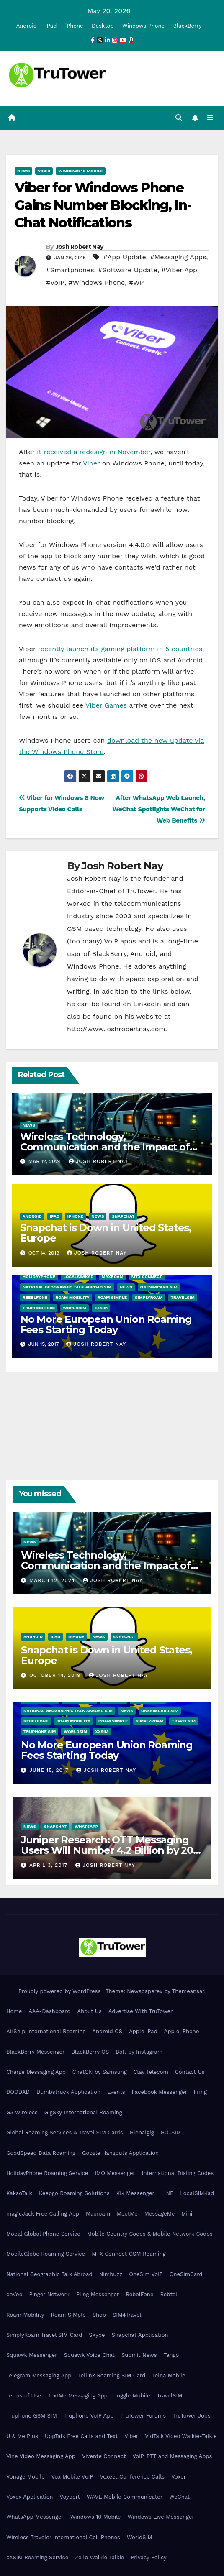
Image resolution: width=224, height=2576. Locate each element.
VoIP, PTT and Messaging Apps (172, 2456)
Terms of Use (23, 2395)
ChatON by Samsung (99, 2072)
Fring (200, 2092)
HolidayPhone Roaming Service (47, 2173)
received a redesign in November (97, 452)
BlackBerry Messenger (35, 2052)
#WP (136, 282)
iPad (51, 26)
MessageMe (159, 2214)
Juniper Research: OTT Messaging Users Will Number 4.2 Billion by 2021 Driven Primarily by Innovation (112, 1850)
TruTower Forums (143, 2415)
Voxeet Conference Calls (132, 2477)
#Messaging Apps (178, 257)
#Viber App (179, 270)
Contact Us (190, 2072)
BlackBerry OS (90, 2052)
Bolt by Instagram (139, 2052)
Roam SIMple (112, 1297)
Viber (44, 171)
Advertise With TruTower (140, 2011)
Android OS (107, 2031)
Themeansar (188, 1991)
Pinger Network (49, 2294)
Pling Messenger (97, 2294)
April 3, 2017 (49, 1865)
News (23, 171)
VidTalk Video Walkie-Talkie (180, 2436)
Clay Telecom (151, 2072)
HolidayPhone (39, 1276)
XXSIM (101, 1308)
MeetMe (127, 2214)
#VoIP (55, 282)
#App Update (124, 257)
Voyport (70, 2497)
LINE (167, 2193)
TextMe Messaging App (78, 2395)
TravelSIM (183, 1297)
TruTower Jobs (192, 2415)
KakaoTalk (19, 2193)
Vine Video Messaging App (40, 2456)
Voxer (178, 2477)
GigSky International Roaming (83, 2112)
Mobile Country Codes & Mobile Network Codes (150, 2234)
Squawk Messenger (31, 2355)
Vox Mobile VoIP (72, 2477)
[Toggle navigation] (210, 118)
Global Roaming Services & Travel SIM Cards (64, 2132)
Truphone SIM (39, 1308)
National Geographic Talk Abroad (49, 2274)
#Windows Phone (97, 282)
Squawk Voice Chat (89, 2355)
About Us (89, 2011)
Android (26, 26)
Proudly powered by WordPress (60, 1991)
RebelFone (35, 1297)
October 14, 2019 (56, 1675)
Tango (171, 2355)
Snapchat (123, 1216)
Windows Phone (143, 26)
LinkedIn (147, 1004)
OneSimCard (186, 2274)
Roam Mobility (72, 1297)
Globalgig (142, 2132)
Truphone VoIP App (89, 2415)
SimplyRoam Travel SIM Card (44, 2335)
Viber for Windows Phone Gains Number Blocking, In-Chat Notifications (103, 204)
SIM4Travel (127, 2315)
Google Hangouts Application (120, 2153)
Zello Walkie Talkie (99, 2557)
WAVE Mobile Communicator (124, 2497)
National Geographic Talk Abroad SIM (67, 1287)
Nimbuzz (110, 2274)
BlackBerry (187, 26)
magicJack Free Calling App (42, 2214)
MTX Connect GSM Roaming (128, 2254)
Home (14, 2011)
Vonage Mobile (25, 2477)
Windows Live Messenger (161, 2517)
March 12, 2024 (53, 1580)
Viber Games (106, 705)
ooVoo (14, 2294)
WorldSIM (74, 1308)
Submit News (139, 2355)
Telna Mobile (168, 2375)
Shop (99, 2315)
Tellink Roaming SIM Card (111, 2375)
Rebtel (168, 2294)
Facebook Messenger (159, 2092)
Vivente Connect (104, 2456)
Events (116, 2092)
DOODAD (18, 2092)
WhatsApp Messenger (35, 2517)
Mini (186, 2214)
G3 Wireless (22, 2112)
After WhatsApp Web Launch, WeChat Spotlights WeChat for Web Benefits (159, 809)
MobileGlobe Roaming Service (45, 2254)
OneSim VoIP (146, 2274)
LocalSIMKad (78, 1276)
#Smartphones (70, 270)
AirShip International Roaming (45, 2031)
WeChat (179, 2497)
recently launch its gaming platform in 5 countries (120, 649)
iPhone (74, 26)
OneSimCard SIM (159, 1287)
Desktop (103, 26)
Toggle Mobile (132, 2395)
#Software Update (127, 270)
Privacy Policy (148, 2557)
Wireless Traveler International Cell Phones (63, 2537)
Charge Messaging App (36, 2072)
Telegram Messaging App (38, 2375)
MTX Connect (146, 1276)
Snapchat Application (139, 2335)
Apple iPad (143, 2031)
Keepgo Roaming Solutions (74, 2193)
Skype (97, 2335)
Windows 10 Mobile (80, 171)
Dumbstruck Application (68, 2092)
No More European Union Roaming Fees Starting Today (106, 1324)
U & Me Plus (22, 2436)
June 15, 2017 (50, 1770)
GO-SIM (171, 2132)
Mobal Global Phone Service (43, 2234)
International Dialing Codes (178, 2173)
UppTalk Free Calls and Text (81, 2436)
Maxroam (113, 1276)
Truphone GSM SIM (31, 2415)
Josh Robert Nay (79, 246)
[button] (178, 118)
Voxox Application (29, 2497)
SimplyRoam (148, 1297)
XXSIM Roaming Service (37, 2557)
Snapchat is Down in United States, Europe (105, 1233)
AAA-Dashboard (49, 2011)
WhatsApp (86, 1826)
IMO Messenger (115, 2173)
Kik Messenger (135, 2193)
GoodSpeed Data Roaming (40, 2153)
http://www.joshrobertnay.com (116, 1029)
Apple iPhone (181, 2031)
